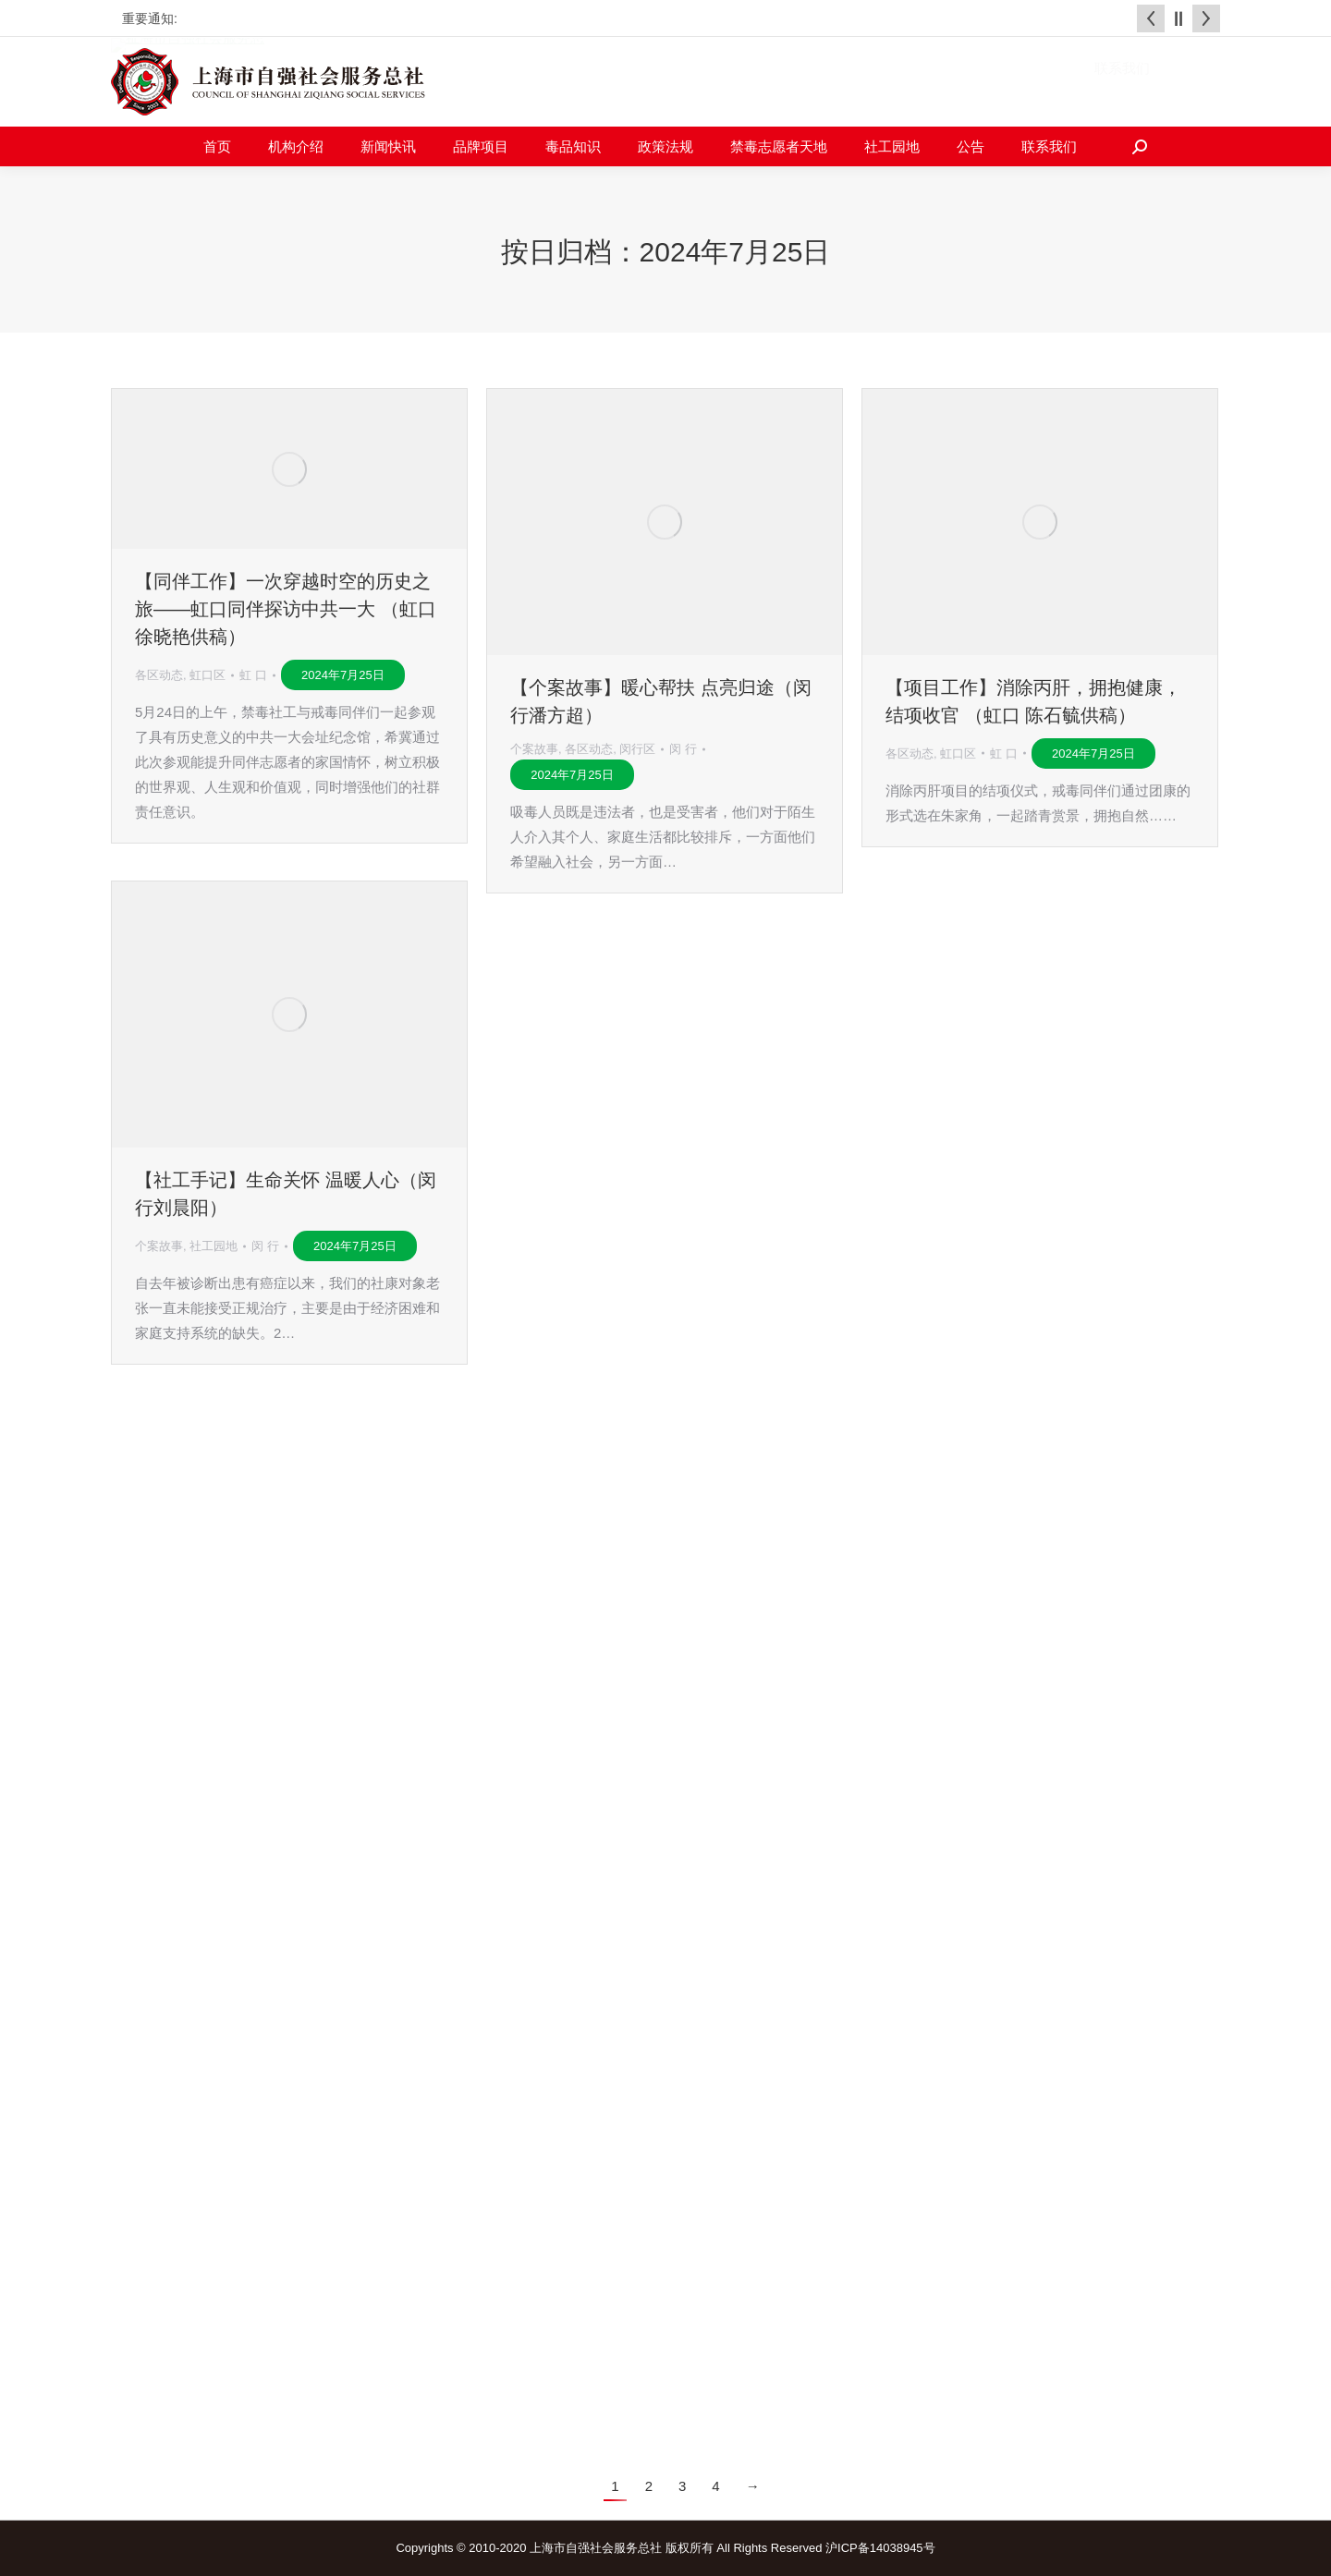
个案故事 (534, 749)
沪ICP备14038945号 (880, 2548)
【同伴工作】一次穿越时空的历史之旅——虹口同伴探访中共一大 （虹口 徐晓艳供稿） (285, 609)
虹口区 (207, 675)
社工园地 (213, 1246)
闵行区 (637, 749)
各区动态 (159, 675)
